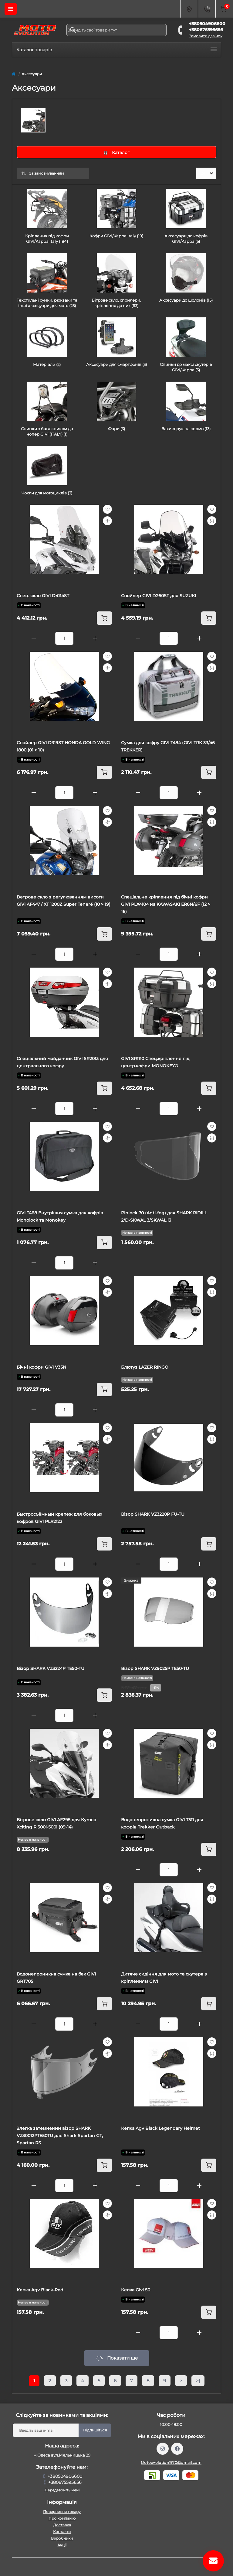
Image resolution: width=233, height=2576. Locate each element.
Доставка (62, 2525)
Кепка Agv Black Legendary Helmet (160, 2128)
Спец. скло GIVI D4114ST (43, 595)
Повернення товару (62, 2511)
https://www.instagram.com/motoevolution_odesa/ (162, 2448)
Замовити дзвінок (205, 36)
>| (198, 2381)
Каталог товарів (116, 49)
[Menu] (11, 9)
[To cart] (104, 618)
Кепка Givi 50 (135, 2290)
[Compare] (107, 520)
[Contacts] (206, 9)
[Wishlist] (107, 509)
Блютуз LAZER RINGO (144, 1367)
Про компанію (62, 2518)
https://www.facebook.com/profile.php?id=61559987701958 (177, 2448)
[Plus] (94, 638)
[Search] (73, 30)
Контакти (62, 2531)
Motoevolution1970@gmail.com (171, 2462)
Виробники (62, 2538)
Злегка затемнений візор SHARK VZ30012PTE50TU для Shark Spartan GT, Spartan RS (60, 2136)
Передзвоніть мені (62, 2490)
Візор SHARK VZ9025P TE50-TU (155, 1668)
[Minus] (33, 638)
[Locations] (189, 9)
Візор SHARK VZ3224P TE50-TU (50, 1668)
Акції (61, 2545)
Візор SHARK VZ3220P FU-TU (152, 1514)
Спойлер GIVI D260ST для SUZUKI (158, 595)
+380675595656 (206, 29)
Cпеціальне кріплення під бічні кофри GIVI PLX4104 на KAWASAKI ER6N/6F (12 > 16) (165, 904)
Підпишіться (95, 2430)
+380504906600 (207, 23)
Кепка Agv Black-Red (40, 2290)
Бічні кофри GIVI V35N (41, 1367)
